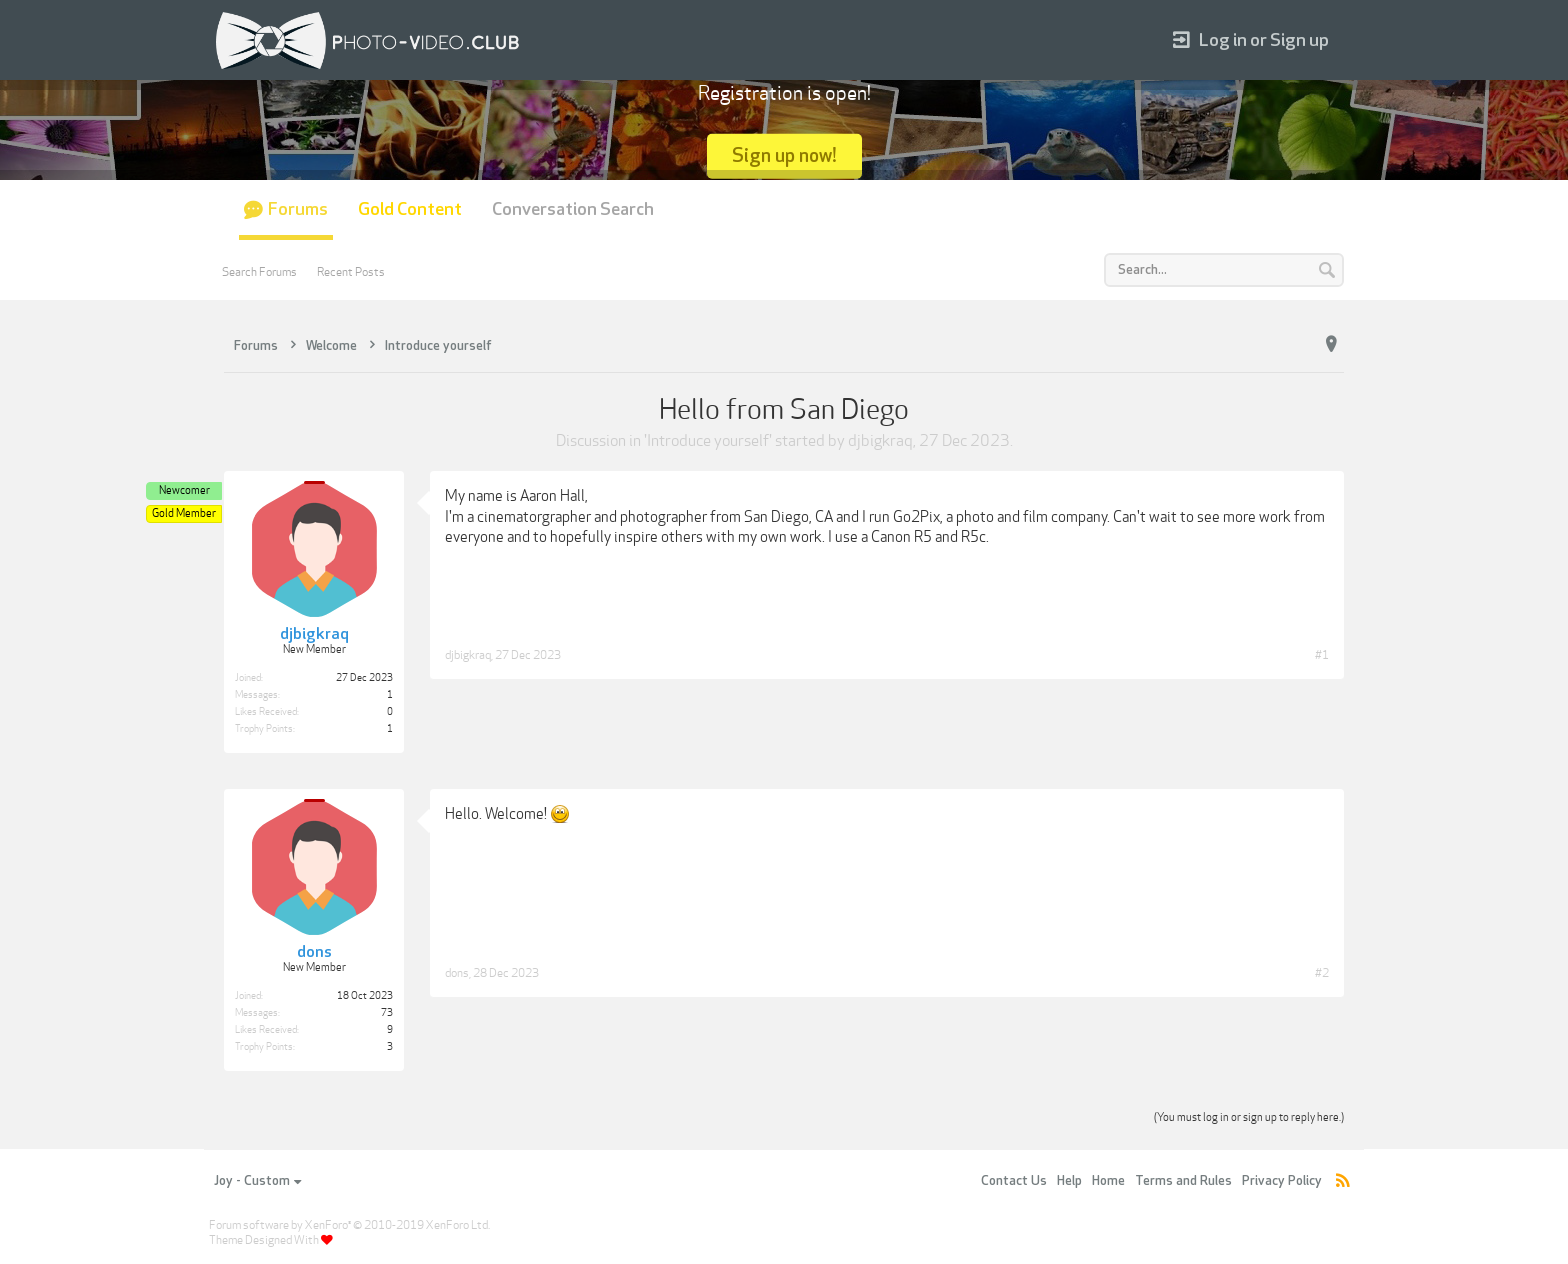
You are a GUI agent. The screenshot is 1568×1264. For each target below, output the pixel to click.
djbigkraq (880, 441)
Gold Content (410, 209)
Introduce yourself (708, 441)
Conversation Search (573, 209)
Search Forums (259, 272)
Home (1108, 1181)
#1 (1322, 655)
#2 (1322, 973)
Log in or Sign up (1251, 40)
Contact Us (1014, 1181)
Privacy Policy (1282, 1181)
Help (1069, 1181)
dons (457, 973)
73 (387, 1013)
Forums (298, 209)
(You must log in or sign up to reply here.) (1249, 1117)
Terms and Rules (1183, 1181)
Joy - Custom (257, 1181)
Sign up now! (784, 155)
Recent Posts (351, 272)
